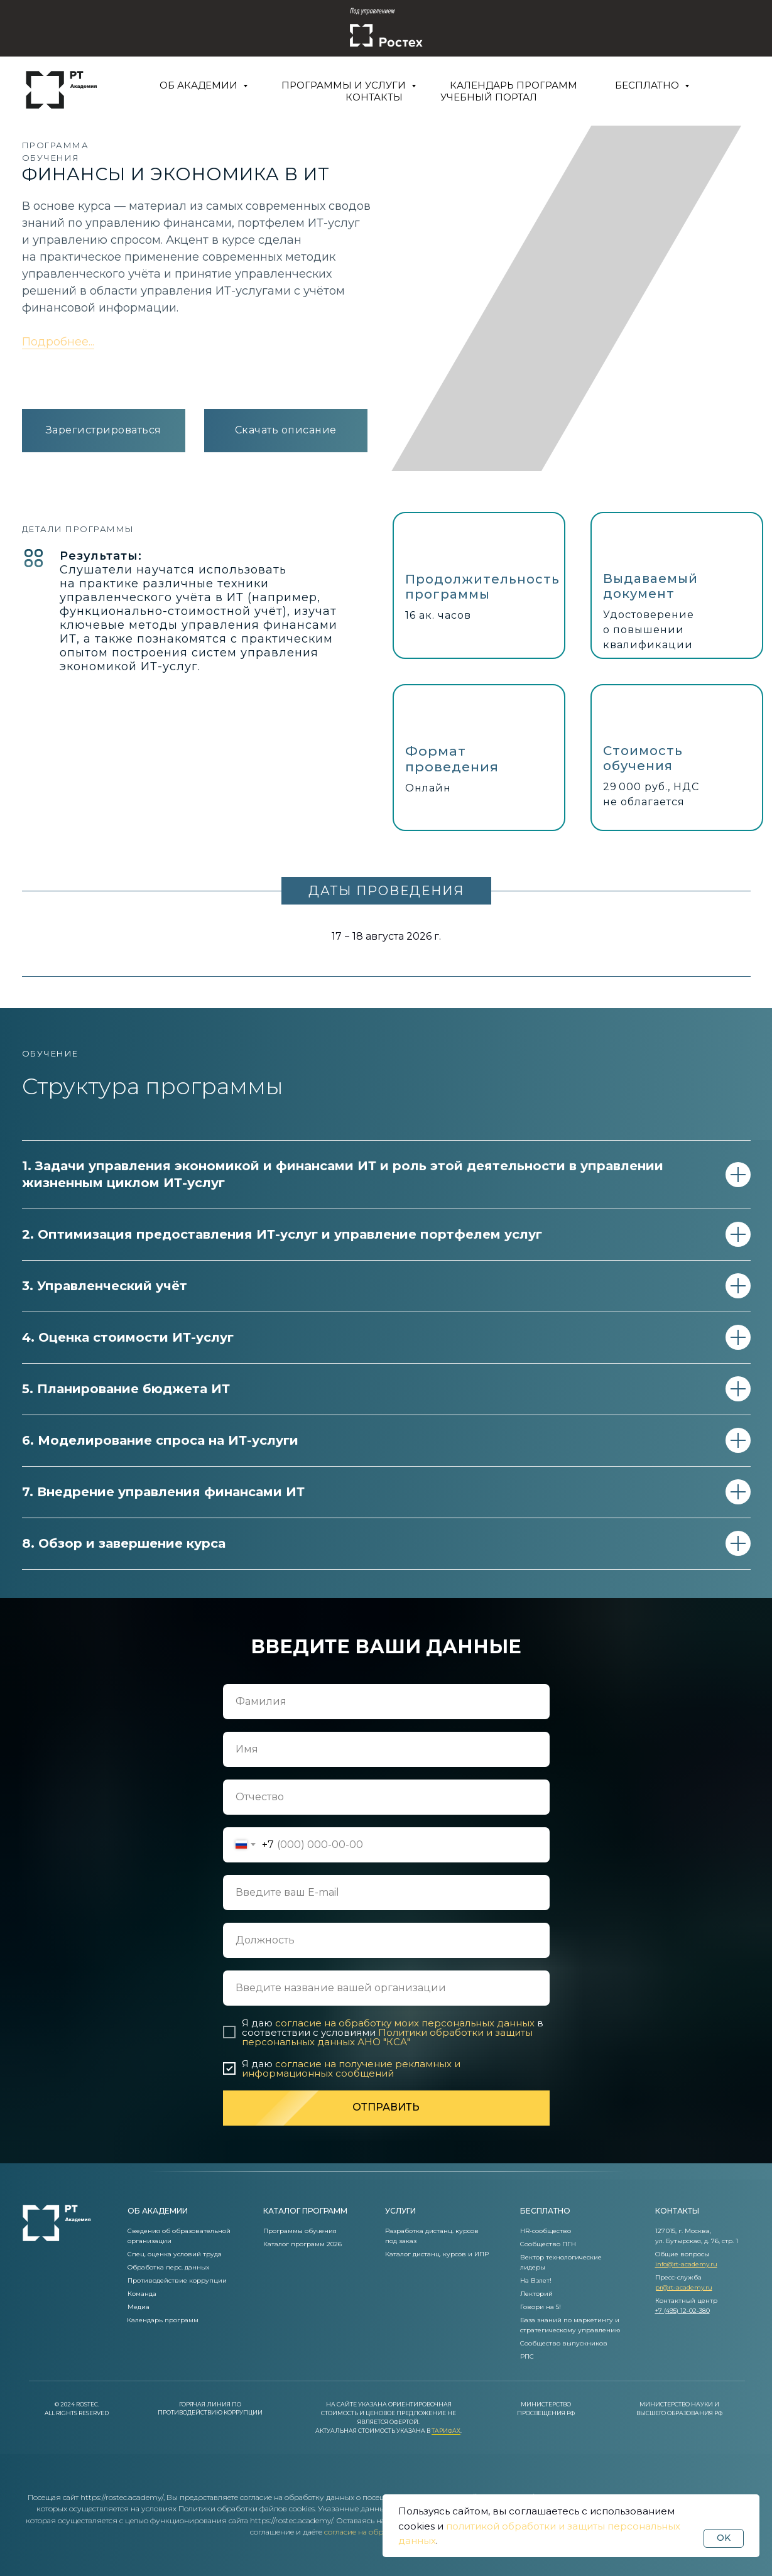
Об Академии (200, 85)
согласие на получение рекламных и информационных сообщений (351, 2068)
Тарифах (446, 2430)
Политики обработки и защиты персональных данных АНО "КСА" (387, 2037)
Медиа (139, 2307)
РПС (527, 2356)
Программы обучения (300, 2231)
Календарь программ (513, 85)
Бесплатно (648, 85)
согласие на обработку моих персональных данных (405, 2023)
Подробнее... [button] (58, 342)
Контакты (374, 97)
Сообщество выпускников (563, 2343)
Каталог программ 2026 (302, 2244)
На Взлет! (536, 2280)
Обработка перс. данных (168, 2267)
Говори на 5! (540, 2307)
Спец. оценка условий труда (175, 2254)
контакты (677, 2210)
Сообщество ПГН (548, 2244)
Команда (142, 2294)
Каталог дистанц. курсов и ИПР (437, 2254)
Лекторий (536, 2294)
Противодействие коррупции (177, 2280)
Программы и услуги (344, 85)
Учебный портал (488, 97)
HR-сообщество (545, 2231)
